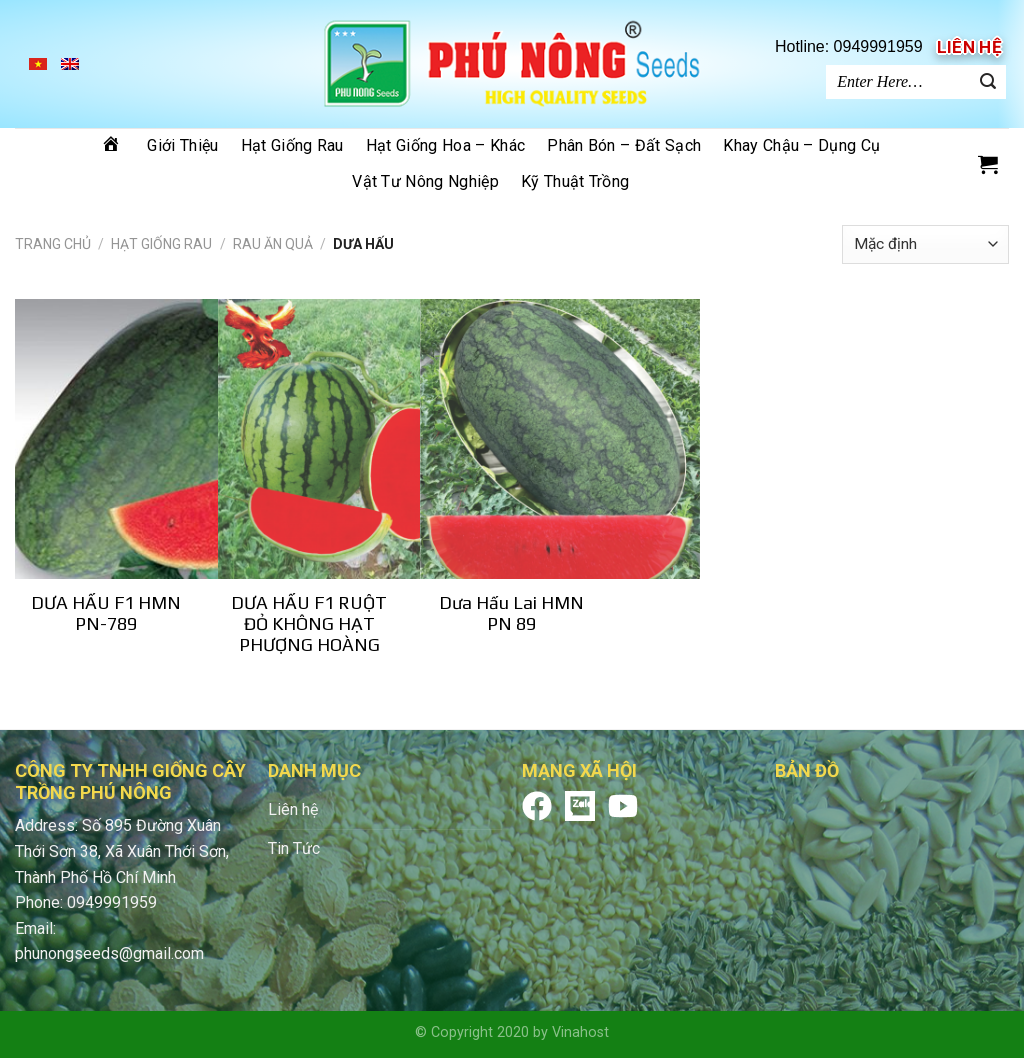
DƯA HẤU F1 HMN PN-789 (106, 613)
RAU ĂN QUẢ (273, 244)
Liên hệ (969, 47)
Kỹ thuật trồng (575, 181)
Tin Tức (294, 848)
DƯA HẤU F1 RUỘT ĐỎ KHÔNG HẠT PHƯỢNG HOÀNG (309, 623)
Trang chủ (53, 244)
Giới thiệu (182, 145)
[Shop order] (925, 244)
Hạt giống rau (292, 145)
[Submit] (988, 82)
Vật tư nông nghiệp (425, 181)
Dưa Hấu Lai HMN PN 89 (511, 613)
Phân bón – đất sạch (624, 145)
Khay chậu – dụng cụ (801, 145)
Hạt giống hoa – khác (445, 145)
